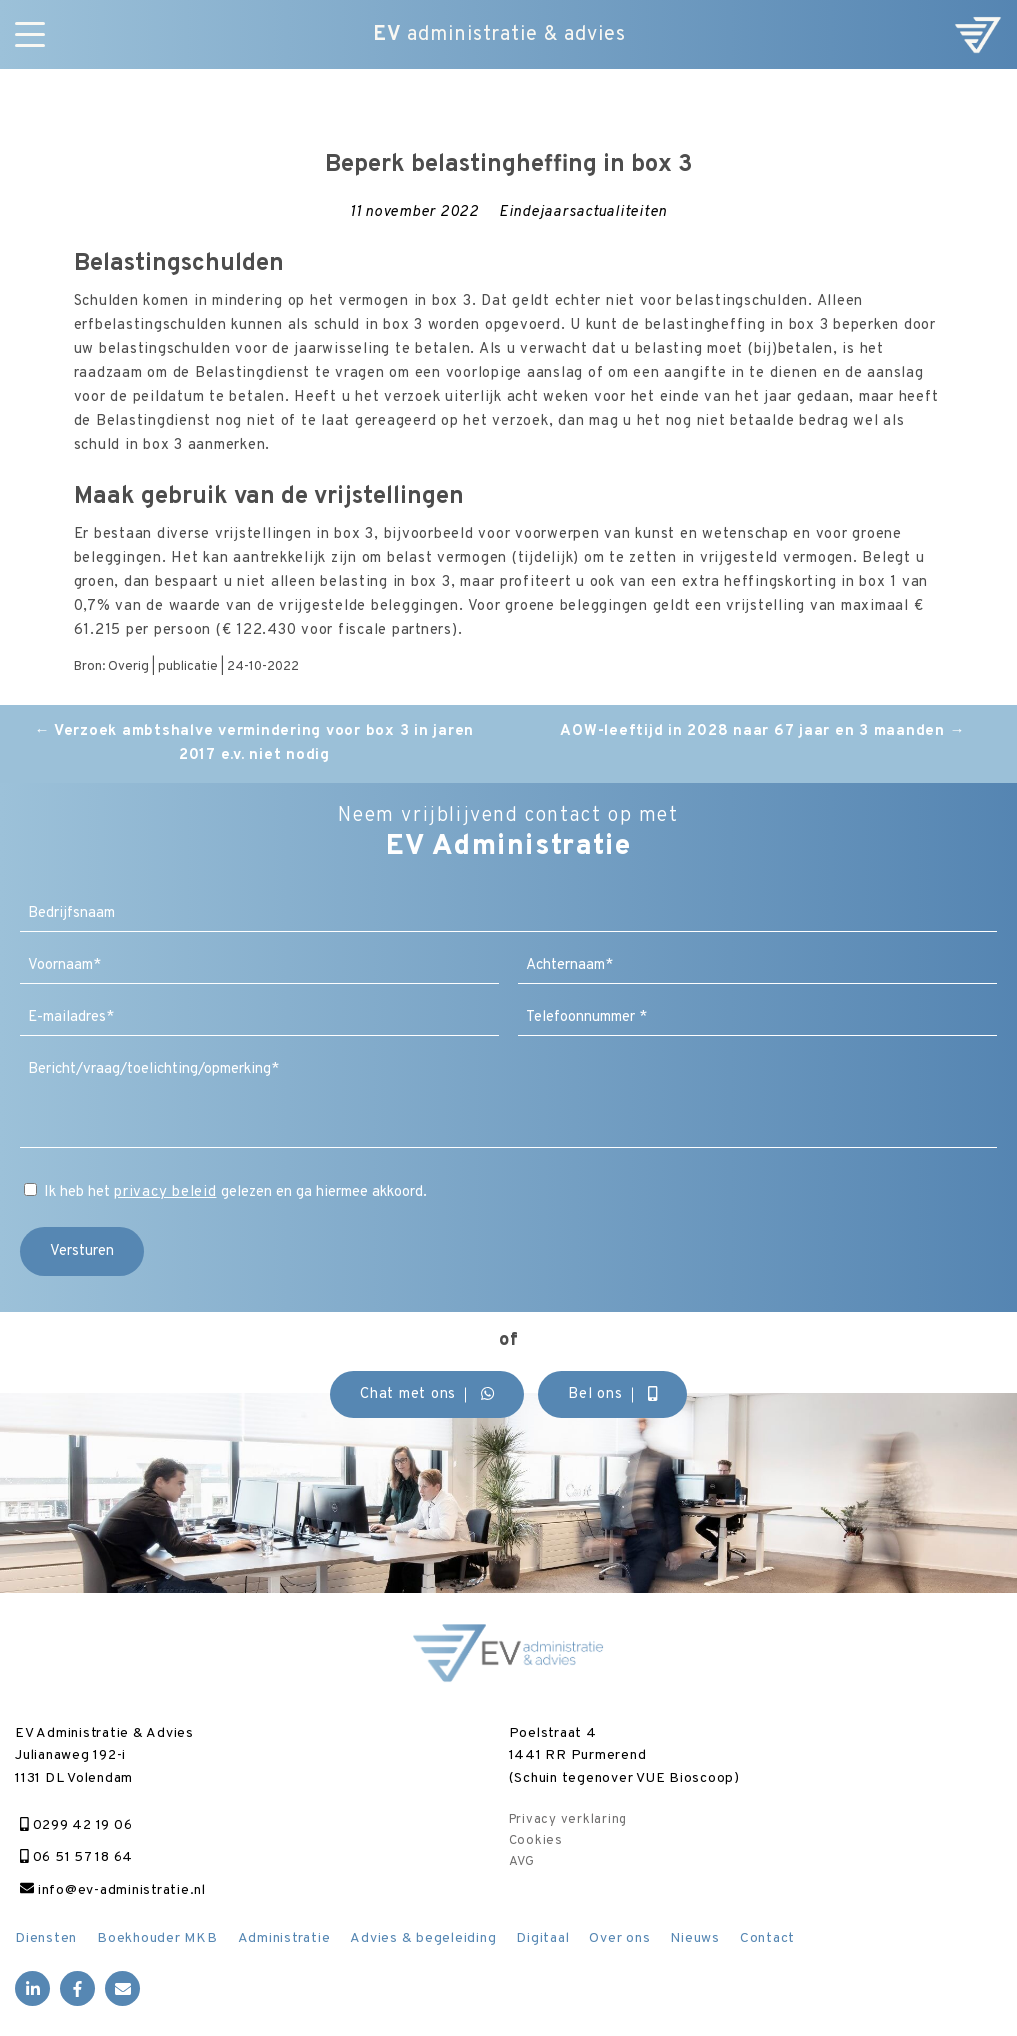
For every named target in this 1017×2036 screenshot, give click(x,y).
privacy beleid (165, 1192)
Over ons (619, 1938)
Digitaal (542, 1938)
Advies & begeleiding (423, 1938)
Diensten (46, 1938)
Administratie (284, 1938)
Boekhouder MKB (157, 1938)
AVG (522, 1862)
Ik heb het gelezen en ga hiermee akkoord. (235, 1192)
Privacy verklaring (568, 1820)
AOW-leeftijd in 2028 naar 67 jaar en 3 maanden (762, 731)
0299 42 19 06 (76, 1825)
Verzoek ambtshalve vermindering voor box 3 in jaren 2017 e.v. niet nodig (254, 743)
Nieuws (695, 1938)
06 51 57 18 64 (76, 1857)
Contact (767, 1938)
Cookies (536, 1841)
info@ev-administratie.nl (113, 1890)
